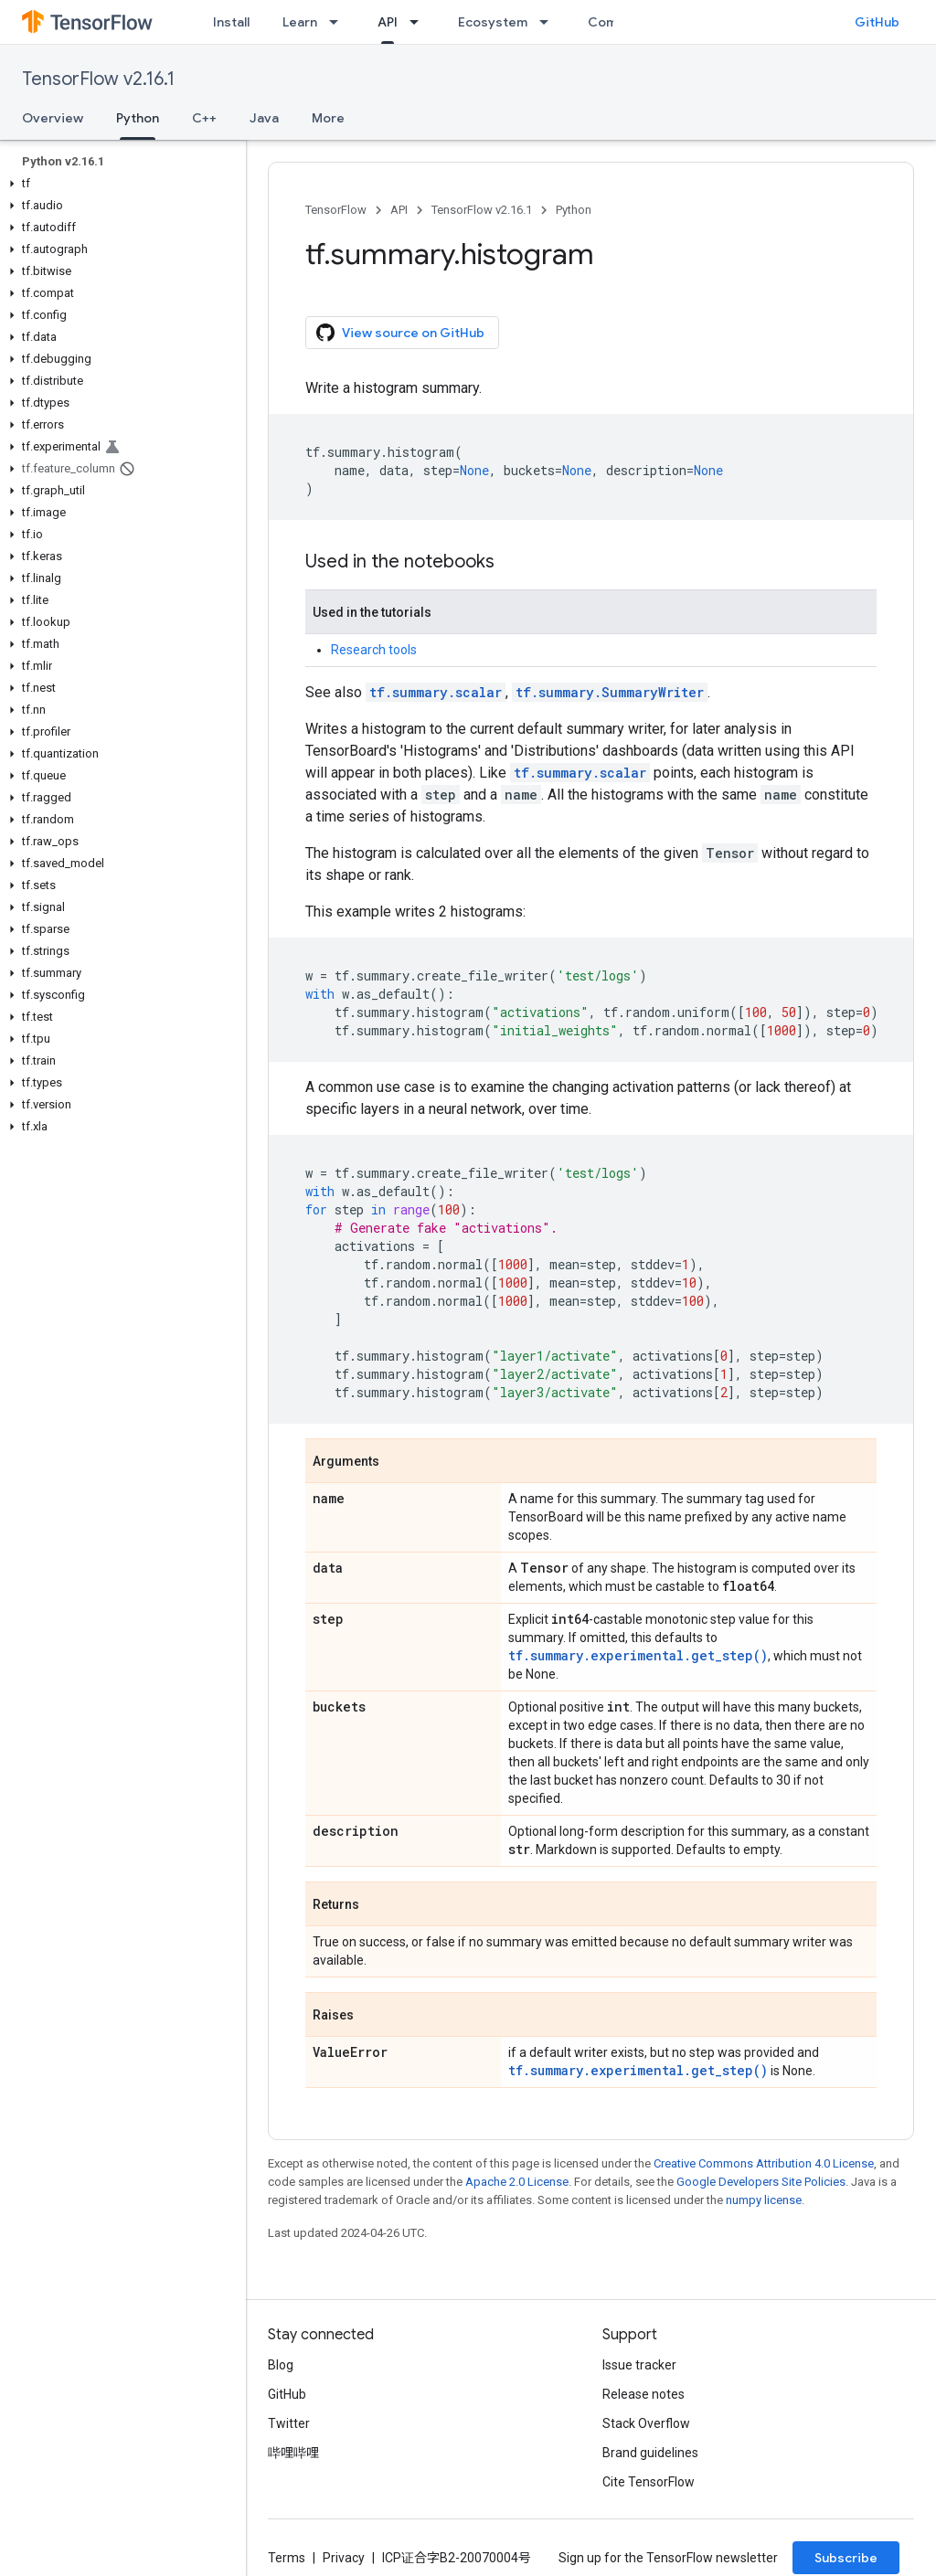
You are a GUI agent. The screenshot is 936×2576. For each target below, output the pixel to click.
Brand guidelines (650, 2452)
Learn (299, 22)
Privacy (344, 2557)
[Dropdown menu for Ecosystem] (549, 22)
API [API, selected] (388, 22)
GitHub (877, 22)
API (399, 210)
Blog (280, 2365)
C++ (204, 118)
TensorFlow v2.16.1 (98, 79)
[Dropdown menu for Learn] (339, 22)
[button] (119, 184)
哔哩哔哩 (293, 2452)
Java (264, 118)
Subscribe (846, 2557)
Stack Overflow (646, 2423)
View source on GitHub (400, 332)
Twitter (289, 2423)
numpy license (764, 2200)
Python (573, 210)
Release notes (643, 2394)
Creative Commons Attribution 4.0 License (764, 2163)
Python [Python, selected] (137, 118)
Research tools (374, 649)
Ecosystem (492, 22)
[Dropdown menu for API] (419, 22)
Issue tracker (639, 2365)
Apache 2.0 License (517, 2182)
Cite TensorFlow (648, 2482)
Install (231, 22)
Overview (52, 118)
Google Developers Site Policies (761, 2182)
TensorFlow (336, 210)
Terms (286, 2557)
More (328, 118)
